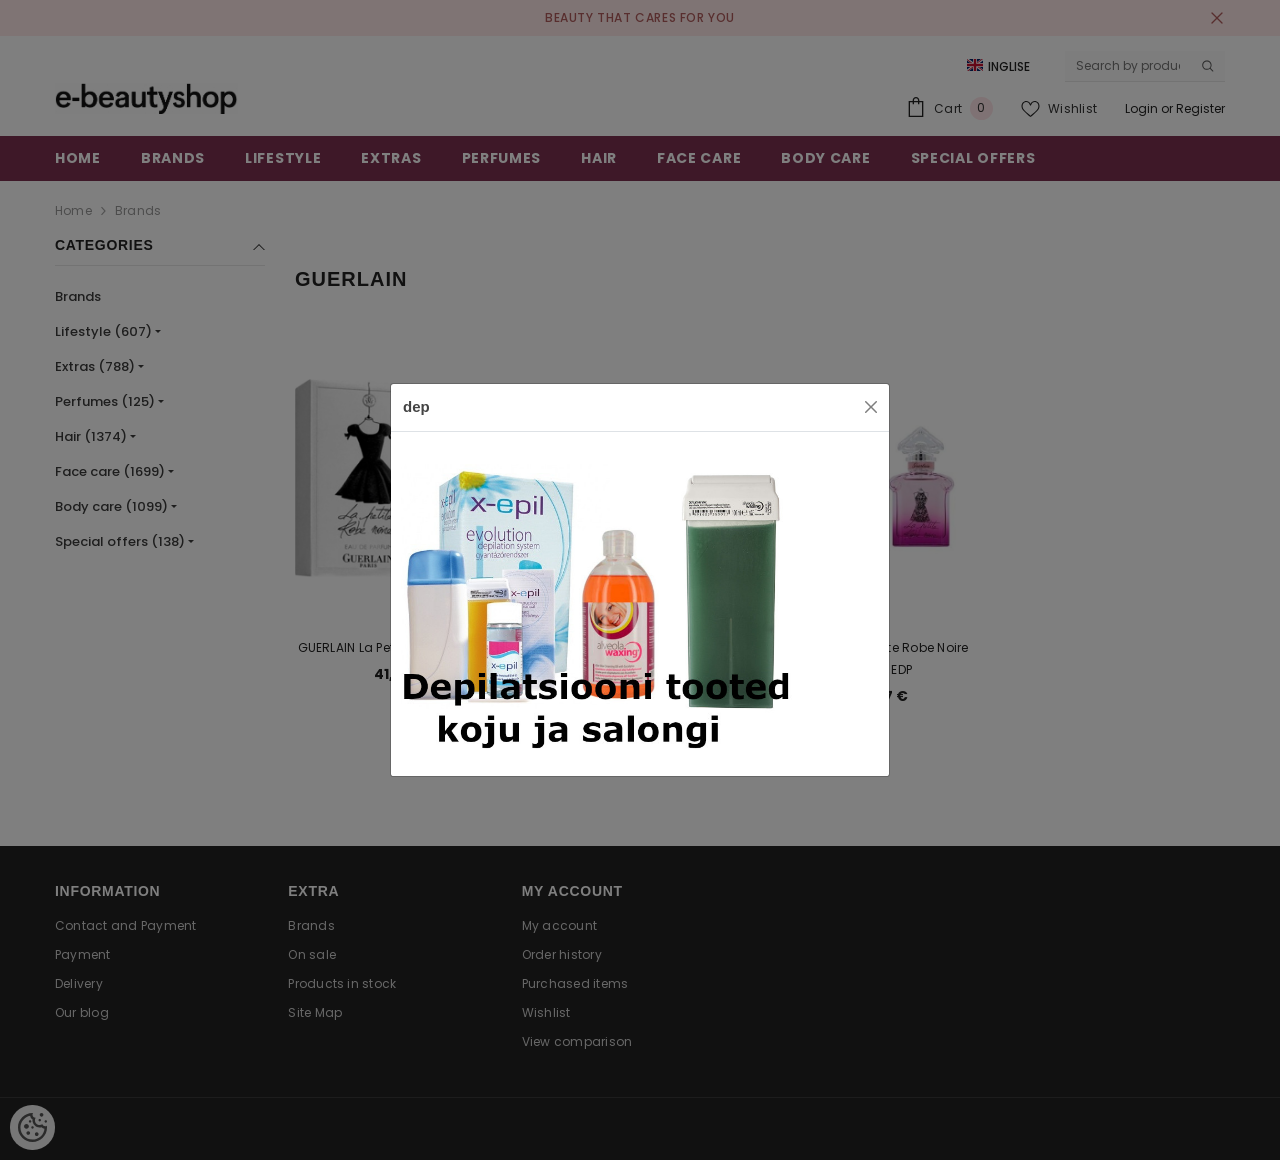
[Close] (871, 407)
